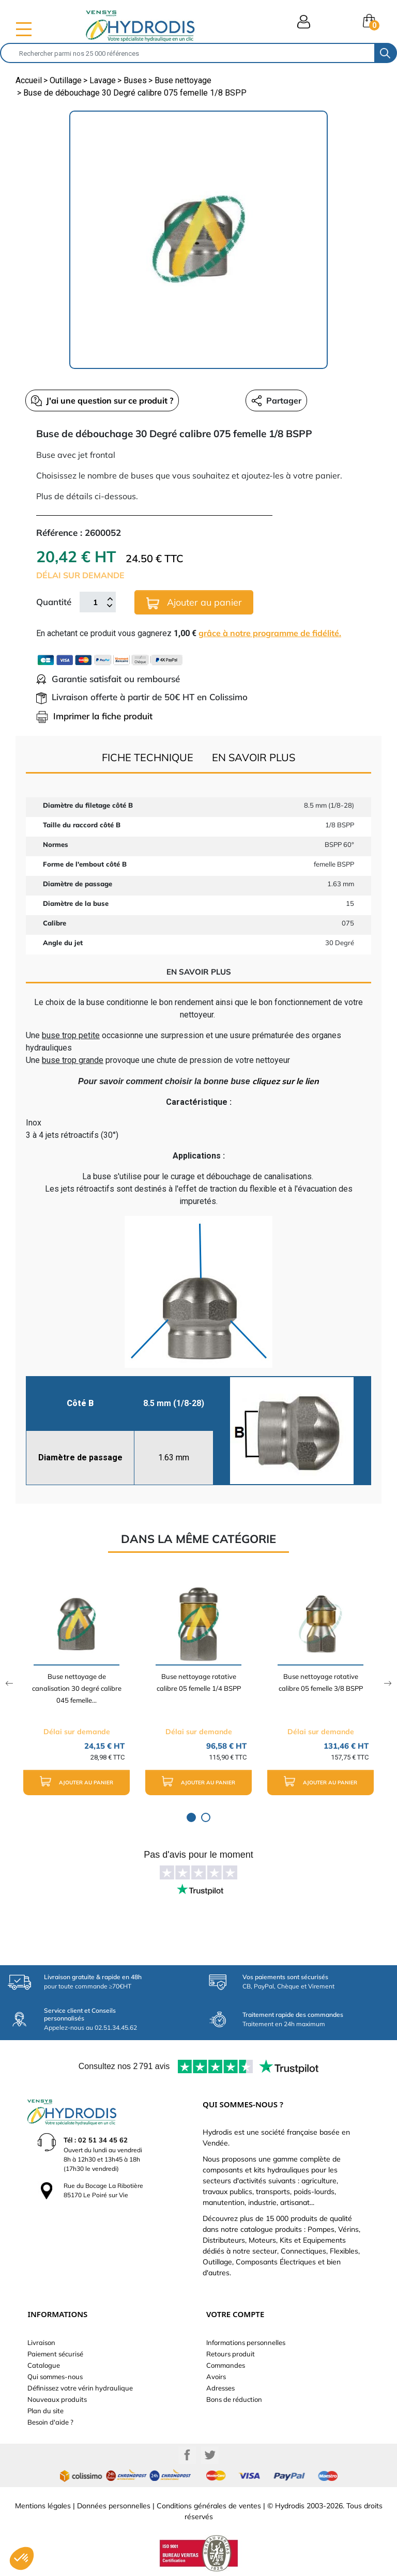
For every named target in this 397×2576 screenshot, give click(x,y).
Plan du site (45, 2411)
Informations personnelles (245, 2342)
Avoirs (216, 2376)
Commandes (225, 2365)
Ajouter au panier (194, 602)
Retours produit (230, 2354)
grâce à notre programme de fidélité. (269, 633)
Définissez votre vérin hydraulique (80, 2388)
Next (388, 1683)
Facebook (187, 2455)
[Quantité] (95, 602)
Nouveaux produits (57, 2399)
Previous (9, 1683)
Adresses (220, 2388)
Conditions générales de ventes (209, 2505)
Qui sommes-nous (55, 2376)
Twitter (210, 2455)
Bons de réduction (234, 2399)
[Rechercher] (187, 53)
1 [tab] (191, 1817)
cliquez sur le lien (285, 1081)
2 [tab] (205, 1817)
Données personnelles (113, 2505)
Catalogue (43, 2365)
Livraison (41, 2342)
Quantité (53, 601)
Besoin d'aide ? (50, 2422)
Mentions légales (43, 2505)
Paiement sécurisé (55, 2354)
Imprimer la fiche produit (94, 716)
